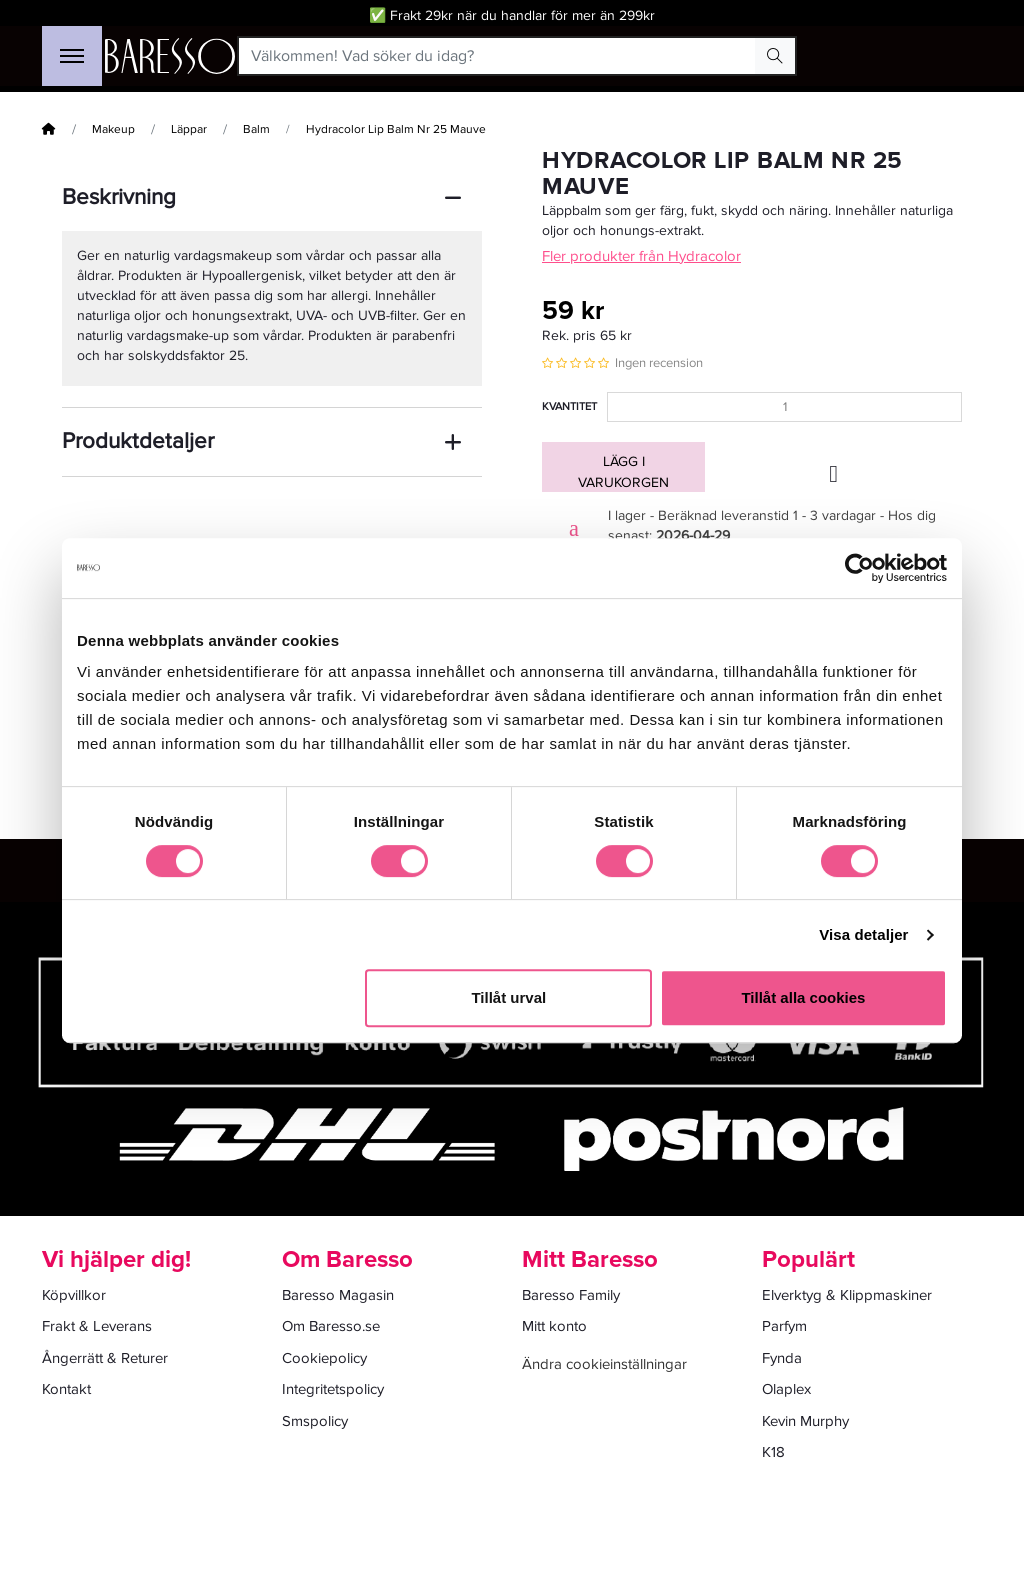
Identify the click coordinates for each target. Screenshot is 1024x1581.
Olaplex (786, 1389)
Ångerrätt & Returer (105, 1358)
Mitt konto (554, 1326)
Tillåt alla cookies (803, 997)
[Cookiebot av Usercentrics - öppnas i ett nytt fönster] (859, 568)
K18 (773, 1452)
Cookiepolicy (324, 1358)
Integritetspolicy (333, 1389)
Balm (256, 129)
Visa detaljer (863, 934)
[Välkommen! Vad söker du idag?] (497, 56)
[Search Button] (775, 56)
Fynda (782, 1358)
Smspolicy (315, 1421)
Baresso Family (571, 1295)
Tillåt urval (508, 997)
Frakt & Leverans (97, 1326)
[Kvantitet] (784, 407)
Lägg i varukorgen (623, 472)
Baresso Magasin (338, 1295)
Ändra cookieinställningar (604, 1364)
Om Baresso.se (331, 1326)
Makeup (113, 129)
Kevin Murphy (805, 1421)
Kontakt (66, 1389)
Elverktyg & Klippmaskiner (847, 1295)
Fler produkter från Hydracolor (641, 256)
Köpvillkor (74, 1295)
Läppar (189, 129)
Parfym (784, 1326)
